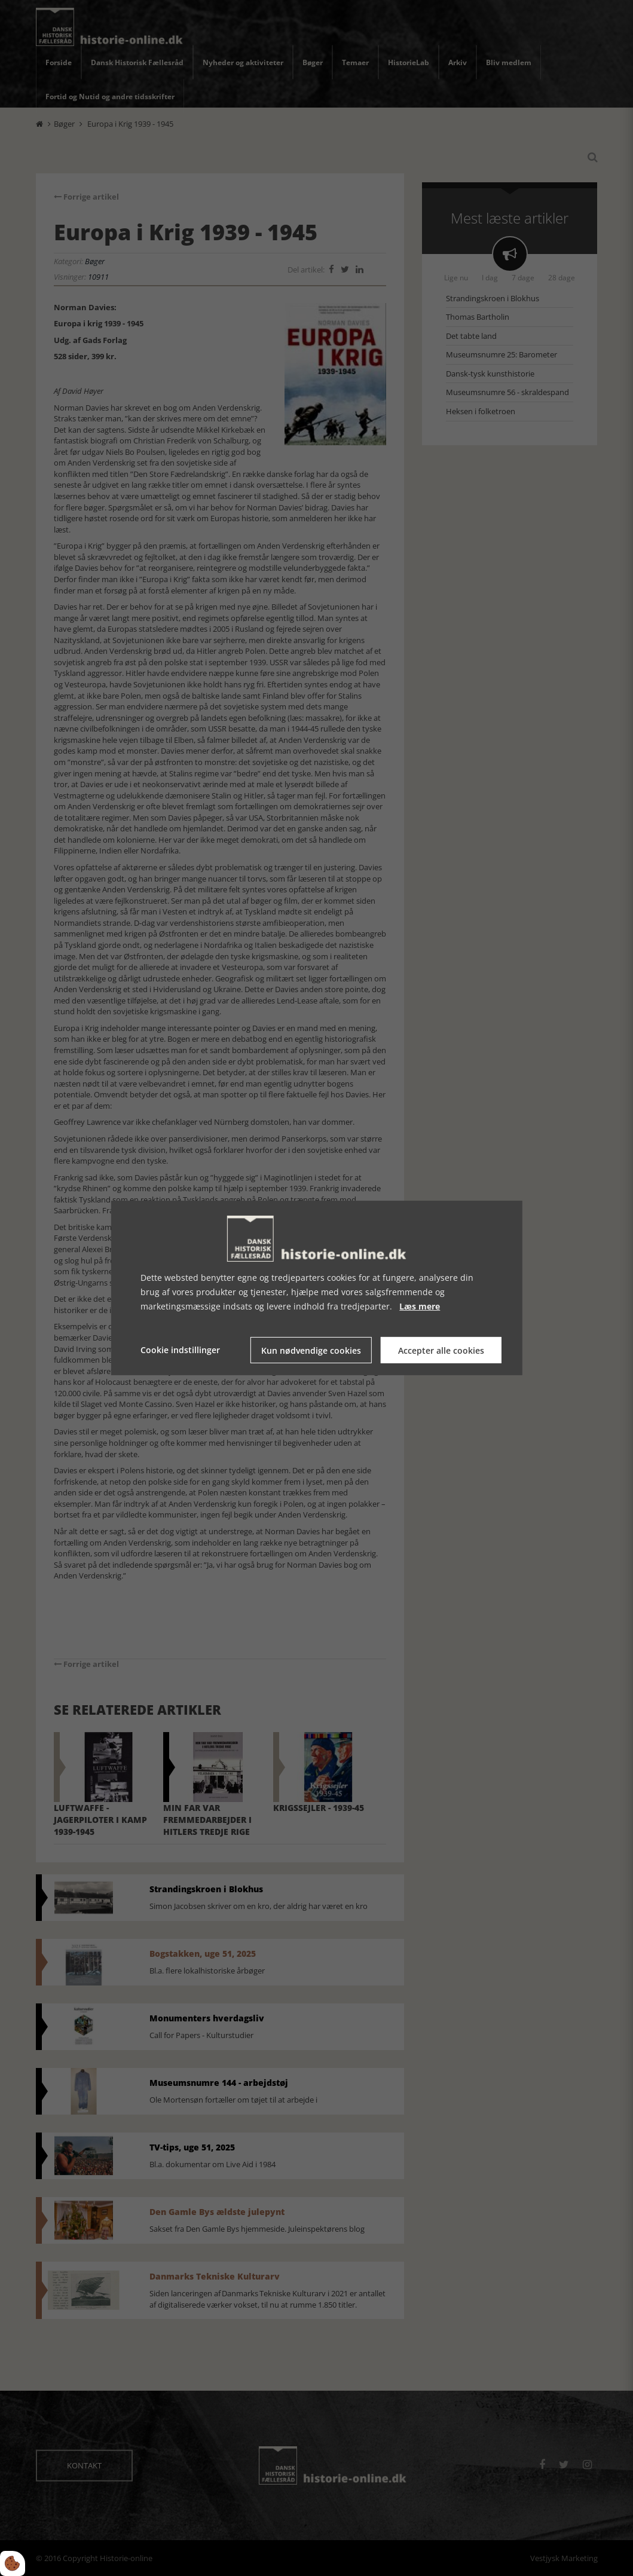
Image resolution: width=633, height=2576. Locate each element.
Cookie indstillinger (180, 1350)
